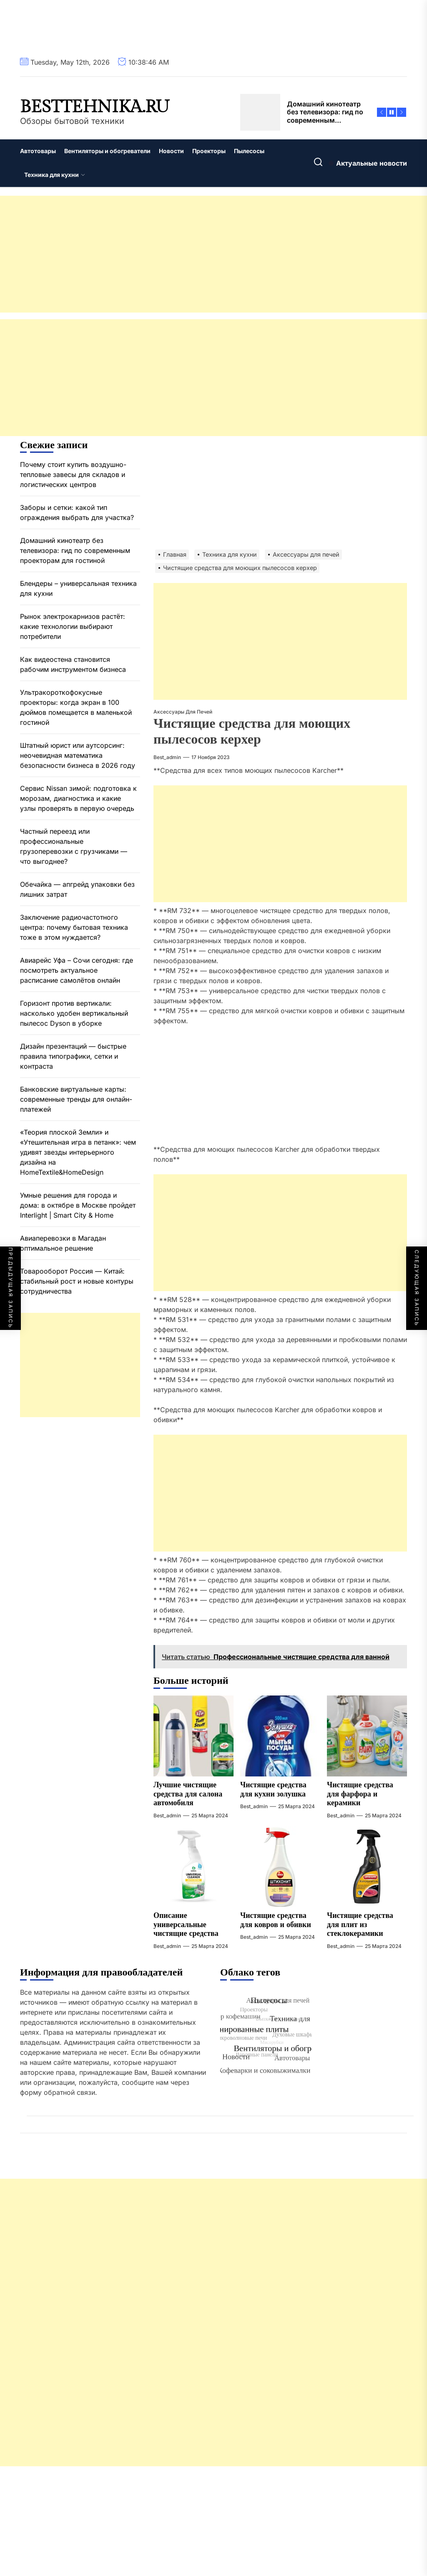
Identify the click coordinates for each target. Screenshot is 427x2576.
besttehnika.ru (94, 107)
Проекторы (209, 150)
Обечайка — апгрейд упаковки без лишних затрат (77, 889)
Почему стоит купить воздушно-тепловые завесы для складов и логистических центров (73, 474)
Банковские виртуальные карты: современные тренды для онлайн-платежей (76, 1099)
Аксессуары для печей (182, 712)
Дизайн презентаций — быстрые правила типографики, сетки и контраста (73, 1056)
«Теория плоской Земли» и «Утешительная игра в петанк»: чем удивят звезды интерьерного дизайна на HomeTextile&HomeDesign (78, 1152)
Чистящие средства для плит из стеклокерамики (360, 1924)
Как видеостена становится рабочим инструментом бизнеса (73, 664)
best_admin (167, 757)
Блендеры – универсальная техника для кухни (78, 588)
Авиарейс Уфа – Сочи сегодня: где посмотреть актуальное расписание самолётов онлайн (76, 970)
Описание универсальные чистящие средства (186, 1924)
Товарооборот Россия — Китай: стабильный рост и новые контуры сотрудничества (76, 1281)
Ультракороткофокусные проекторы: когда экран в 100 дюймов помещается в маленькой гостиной (76, 707)
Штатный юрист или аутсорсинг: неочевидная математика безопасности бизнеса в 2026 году (77, 755)
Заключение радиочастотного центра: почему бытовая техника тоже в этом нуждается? (74, 927)
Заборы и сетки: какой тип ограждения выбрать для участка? (77, 512)
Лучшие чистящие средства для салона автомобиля (187, 1794)
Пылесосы (249, 150)
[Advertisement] (213, 254)
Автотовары (38, 150)
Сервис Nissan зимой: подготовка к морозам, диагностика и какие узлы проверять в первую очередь (78, 798)
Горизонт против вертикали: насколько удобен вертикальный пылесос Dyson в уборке (74, 1013)
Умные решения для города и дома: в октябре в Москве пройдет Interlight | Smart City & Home (78, 1205)
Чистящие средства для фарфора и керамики (360, 1794)
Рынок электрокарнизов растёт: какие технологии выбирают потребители (72, 626)
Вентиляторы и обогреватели (107, 150)
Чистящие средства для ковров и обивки (275, 1920)
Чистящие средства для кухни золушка (273, 1790)
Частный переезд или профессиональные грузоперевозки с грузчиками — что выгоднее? (73, 846)
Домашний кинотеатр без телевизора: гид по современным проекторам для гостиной (75, 550)
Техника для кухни (54, 174)
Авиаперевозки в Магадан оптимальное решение (63, 1243)
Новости (171, 150)
